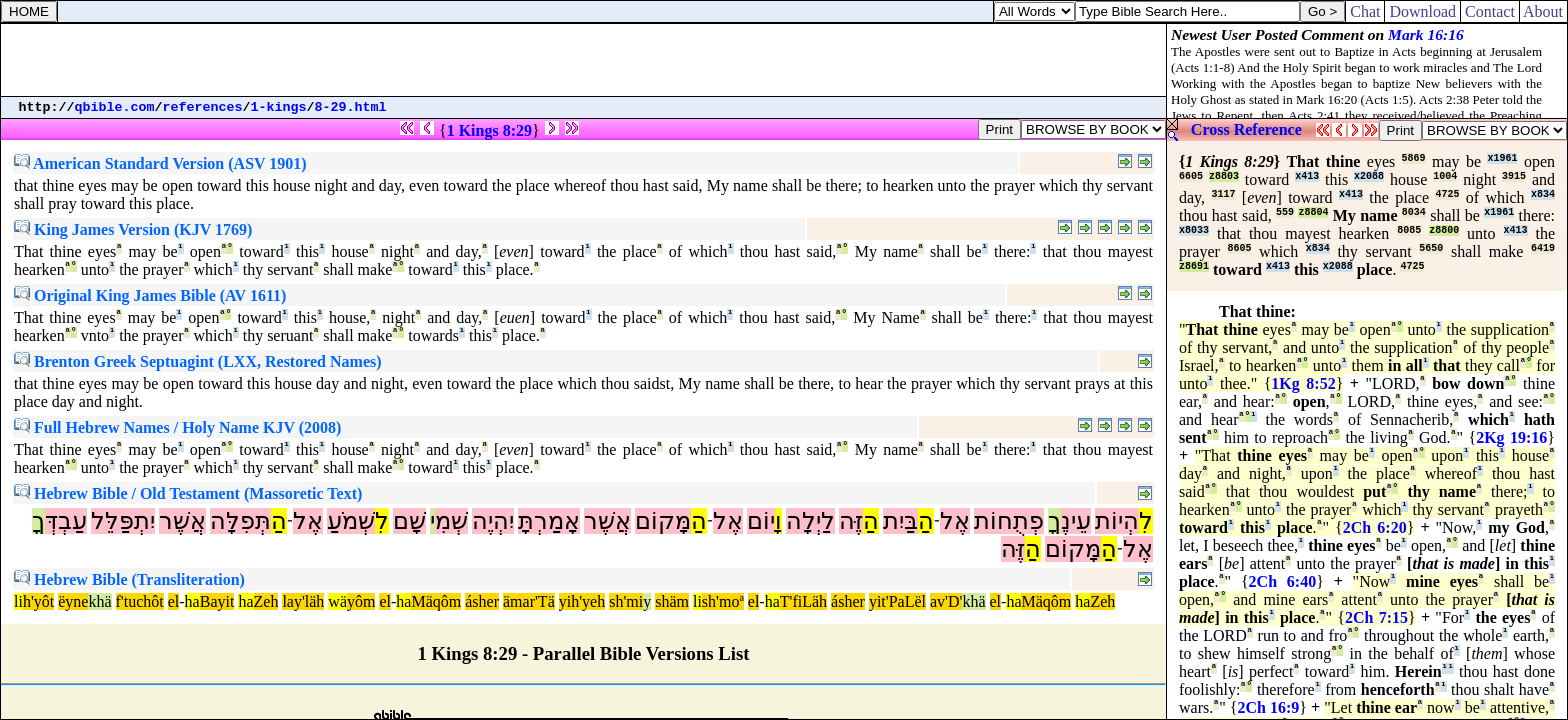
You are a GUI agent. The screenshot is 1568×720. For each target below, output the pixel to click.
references (203, 107)
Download (1422, 11)
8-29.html (351, 107)
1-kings (279, 107)
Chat (1365, 11)
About (1543, 11)
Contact (1490, 11)
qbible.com (115, 107)
